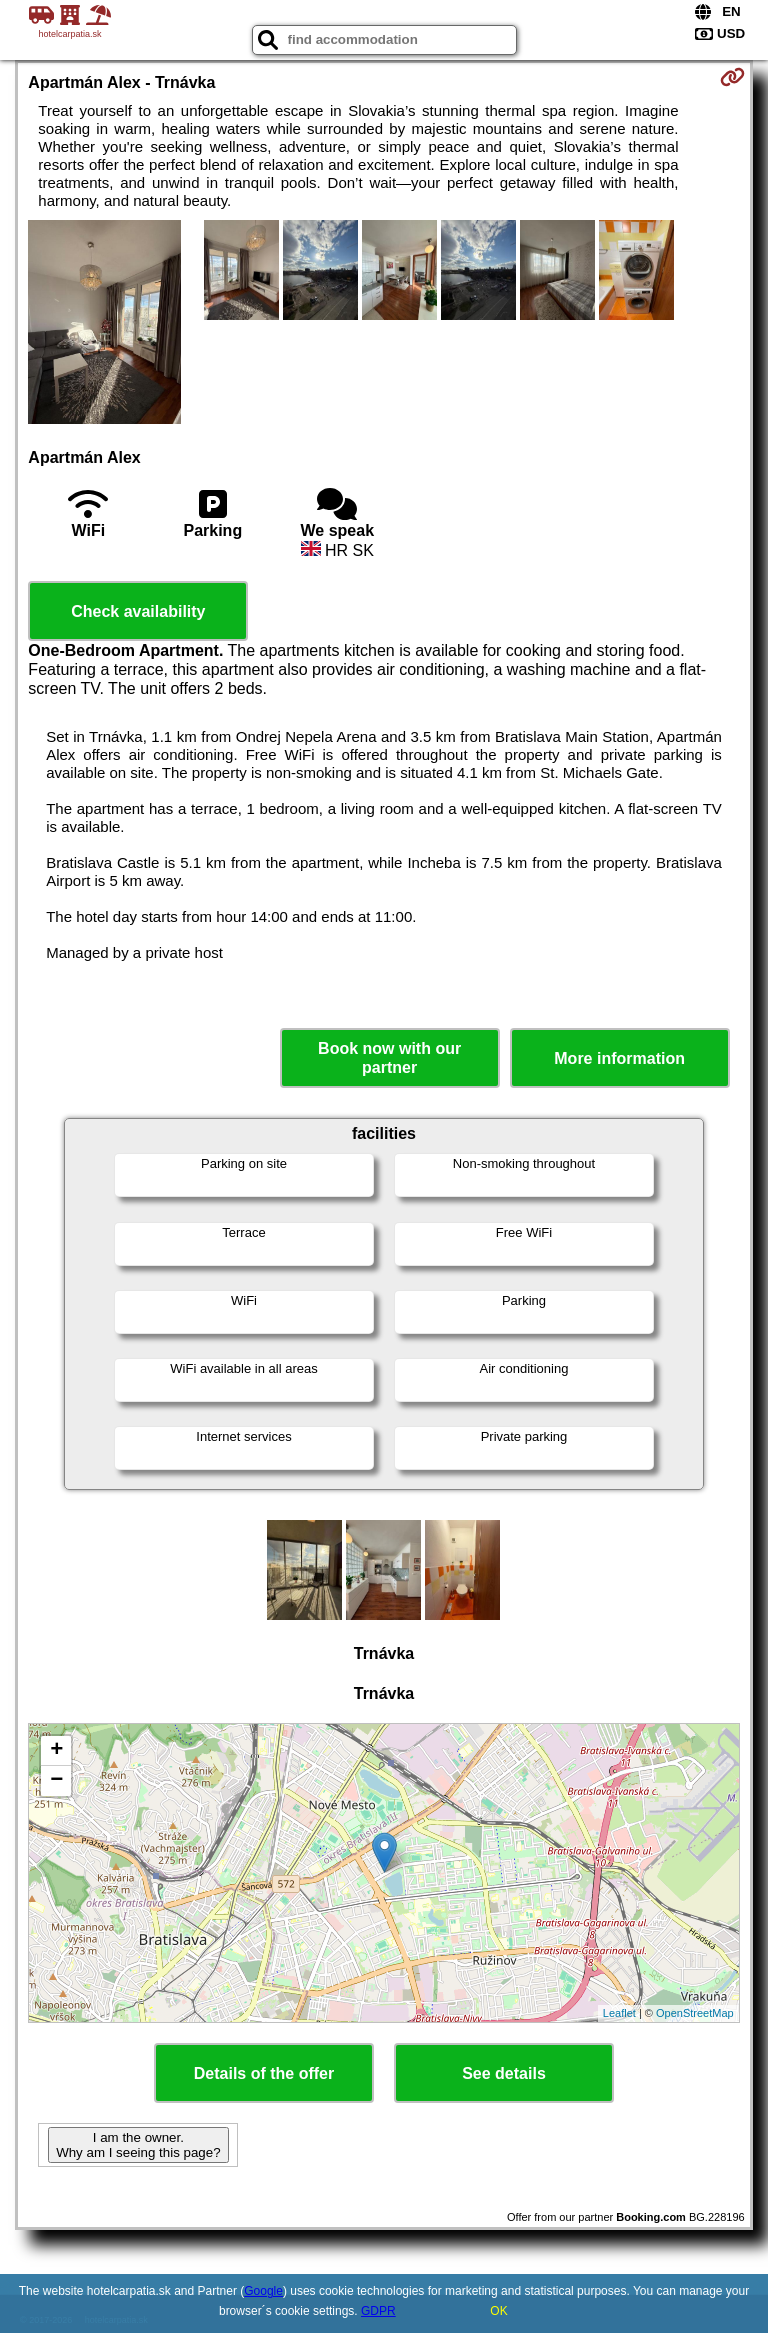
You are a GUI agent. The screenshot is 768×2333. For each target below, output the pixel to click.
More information (619, 1058)
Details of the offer (264, 2073)
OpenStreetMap (695, 2013)
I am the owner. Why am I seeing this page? (138, 2145)
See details (504, 2073)
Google (263, 2291)
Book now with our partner (389, 1058)
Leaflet (619, 2013)
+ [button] (56, 1751)
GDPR (378, 2311)
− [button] (56, 1781)
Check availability (138, 611)
